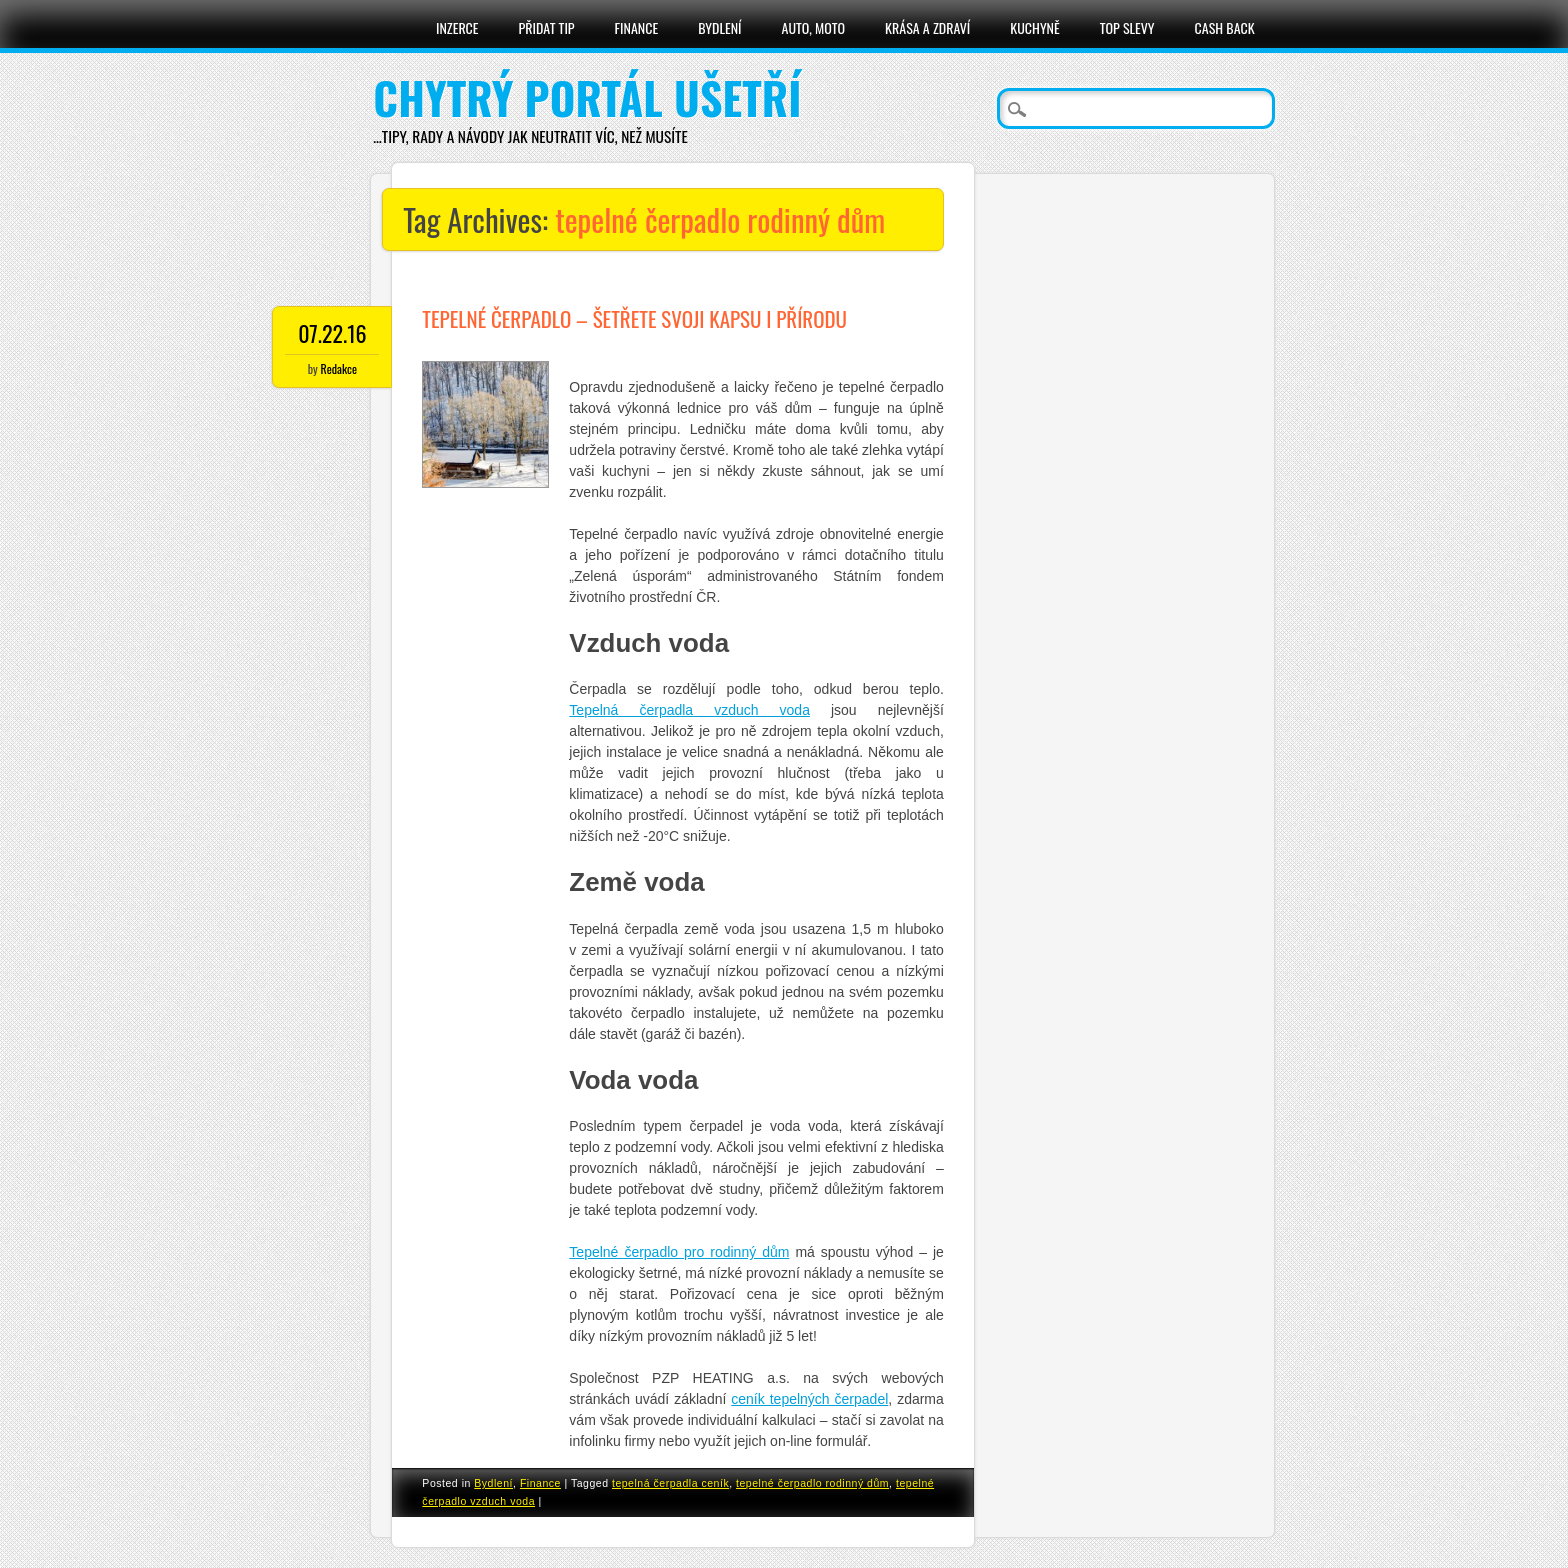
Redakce (339, 368)
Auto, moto (814, 27)
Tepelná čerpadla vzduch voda (689, 710)
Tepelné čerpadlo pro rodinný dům (679, 1252)
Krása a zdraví (927, 27)
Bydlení (719, 27)
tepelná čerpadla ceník (670, 1483)
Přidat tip (547, 27)
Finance (637, 27)
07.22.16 (332, 333)
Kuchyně (1034, 27)
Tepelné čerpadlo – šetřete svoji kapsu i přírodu (634, 318)
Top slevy (1127, 27)
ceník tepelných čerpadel (809, 1399)
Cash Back (1225, 27)
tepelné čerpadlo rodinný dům (812, 1483)
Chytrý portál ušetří (587, 97)
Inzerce (457, 27)
